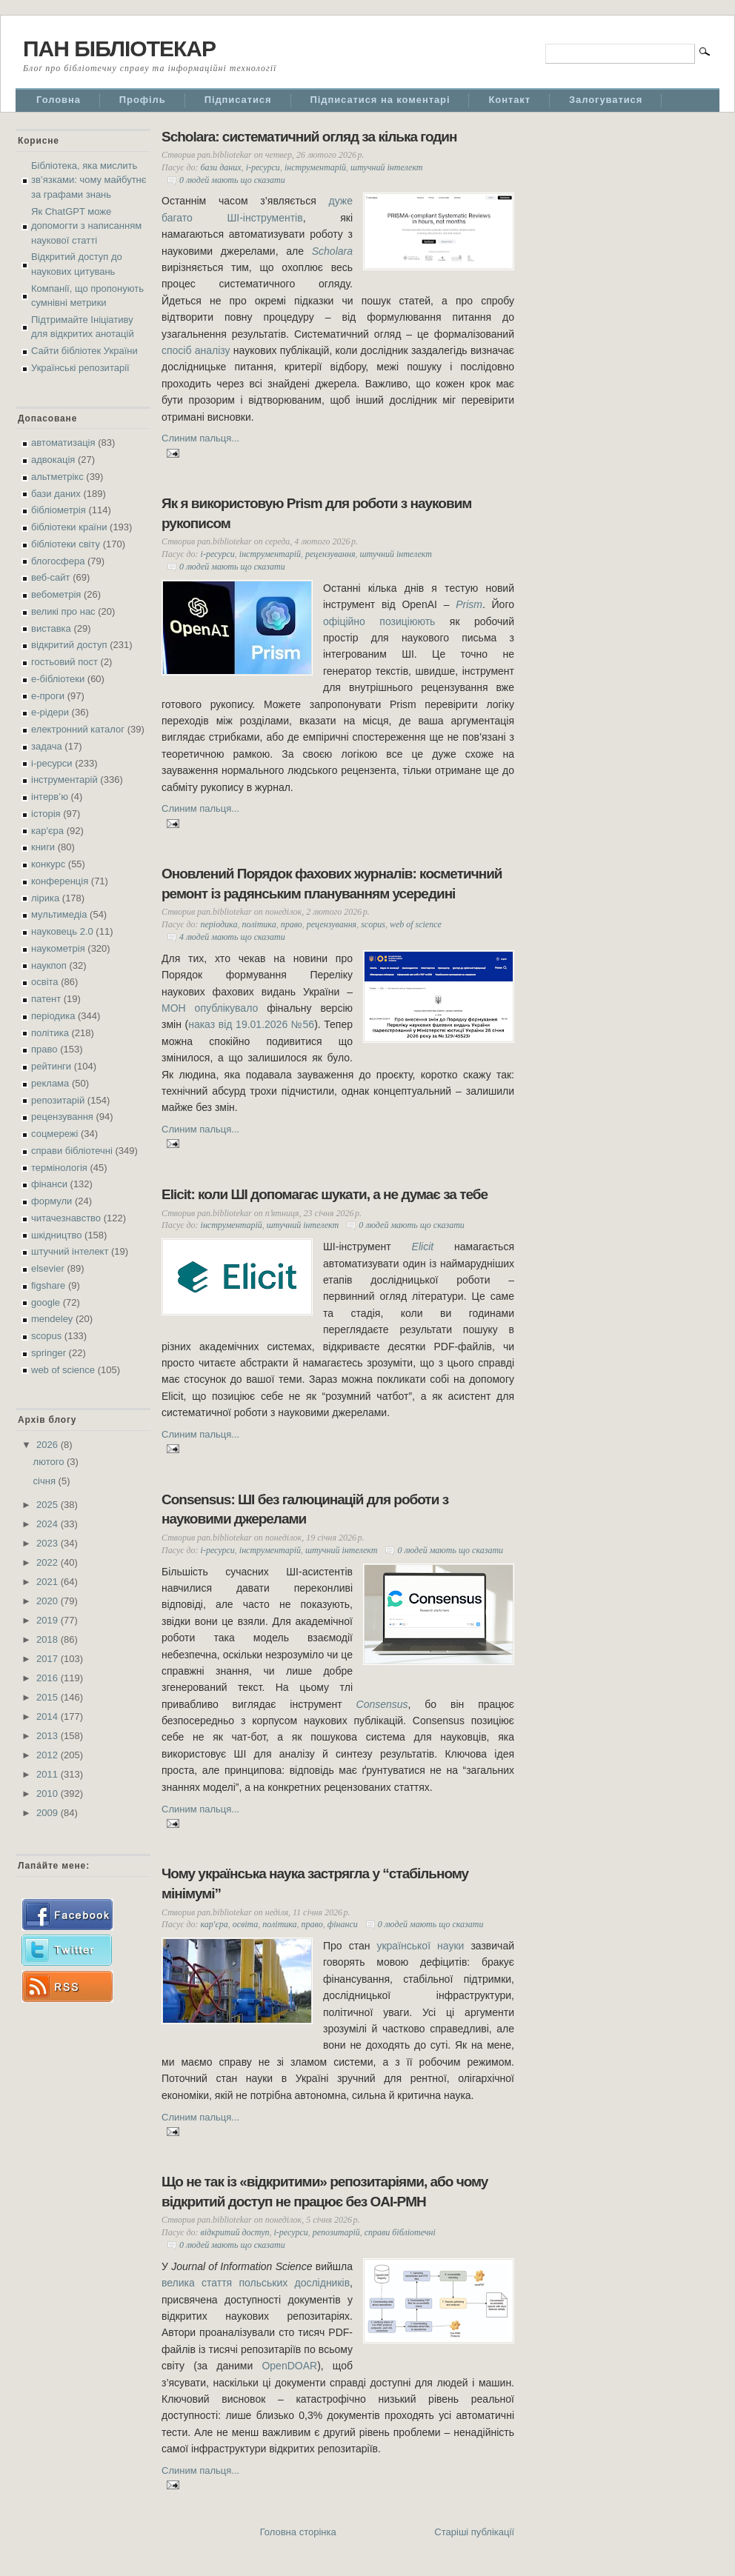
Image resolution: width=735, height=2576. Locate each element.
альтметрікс (57, 476)
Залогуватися (605, 99)
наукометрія (58, 948)
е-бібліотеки (57, 678)
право (44, 1049)
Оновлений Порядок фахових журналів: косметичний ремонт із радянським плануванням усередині (332, 883)
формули (51, 1201)
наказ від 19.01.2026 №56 (251, 1024)
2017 (48, 1658)
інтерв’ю (49, 796)
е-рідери (50, 712)
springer (48, 1352)
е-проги (47, 695)
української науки (420, 1946)
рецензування (62, 1116)
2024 (48, 1523)
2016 (48, 1678)
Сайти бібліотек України (84, 350)
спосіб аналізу (196, 350)
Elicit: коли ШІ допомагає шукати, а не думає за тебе (325, 1194)
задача (46, 746)
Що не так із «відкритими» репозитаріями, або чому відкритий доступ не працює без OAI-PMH (325, 2191)
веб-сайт (50, 577)
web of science (63, 1369)
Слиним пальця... (200, 438)
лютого (50, 1461)
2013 (48, 1735)
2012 (48, 1755)
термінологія (59, 1167)
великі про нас (63, 611)
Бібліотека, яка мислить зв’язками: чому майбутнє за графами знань (88, 180)
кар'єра (47, 830)
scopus (46, 1335)
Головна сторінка (298, 2531)
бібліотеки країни (69, 527)
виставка (51, 628)
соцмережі (54, 1133)
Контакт (509, 99)
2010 (48, 1793)
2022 (48, 1562)
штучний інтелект (69, 1251)
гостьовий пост (64, 661)
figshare (48, 1285)
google (45, 1302)
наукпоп (49, 965)
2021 (48, 1581)
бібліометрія (58, 509)
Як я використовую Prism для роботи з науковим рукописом (316, 513)
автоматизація (63, 442)
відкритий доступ (69, 644)
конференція (59, 881)
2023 (48, 1543)
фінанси (49, 1183)
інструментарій (64, 779)
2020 (48, 1600)
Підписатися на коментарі (380, 99)
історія (46, 813)
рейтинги (51, 1066)
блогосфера (57, 561)
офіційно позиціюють (379, 621)
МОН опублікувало (210, 1008)
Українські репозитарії (80, 367)
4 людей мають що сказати (232, 937)
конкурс (48, 864)
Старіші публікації (474, 2531)
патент (46, 998)
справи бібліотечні (72, 1150)
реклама (50, 1083)
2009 (48, 1812)
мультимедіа (59, 914)
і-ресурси (52, 763)
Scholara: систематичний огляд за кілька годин (309, 136)
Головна (58, 99)
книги (43, 846)
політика (50, 1032)
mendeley (52, 1318)
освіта (45, 981)
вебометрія (56, 594)
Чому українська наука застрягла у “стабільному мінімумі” (315, 1883)
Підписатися (238, 99)
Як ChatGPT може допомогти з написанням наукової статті (86, 226)
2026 (48, 1444)
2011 (48, 1774)
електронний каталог (77, 729)
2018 (48, 1639)
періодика (53, 1015)
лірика (45, 898)
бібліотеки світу (65, 544)
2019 (48, 1620)
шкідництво (56, 1235)
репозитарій (57, 1100)
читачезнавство (66, 1218)
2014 (48, 1716)
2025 (48, 1504)
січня (46, 1480)
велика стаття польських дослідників (256, 2283)
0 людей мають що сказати (232, 180)
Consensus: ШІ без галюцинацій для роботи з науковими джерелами (305, 1509)
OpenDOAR (289, 2366)
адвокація (53, 459)
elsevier (47, 1268)
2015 (48, 1697)
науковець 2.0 (62, 931)
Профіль (142, 99)
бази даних (56, 493)
